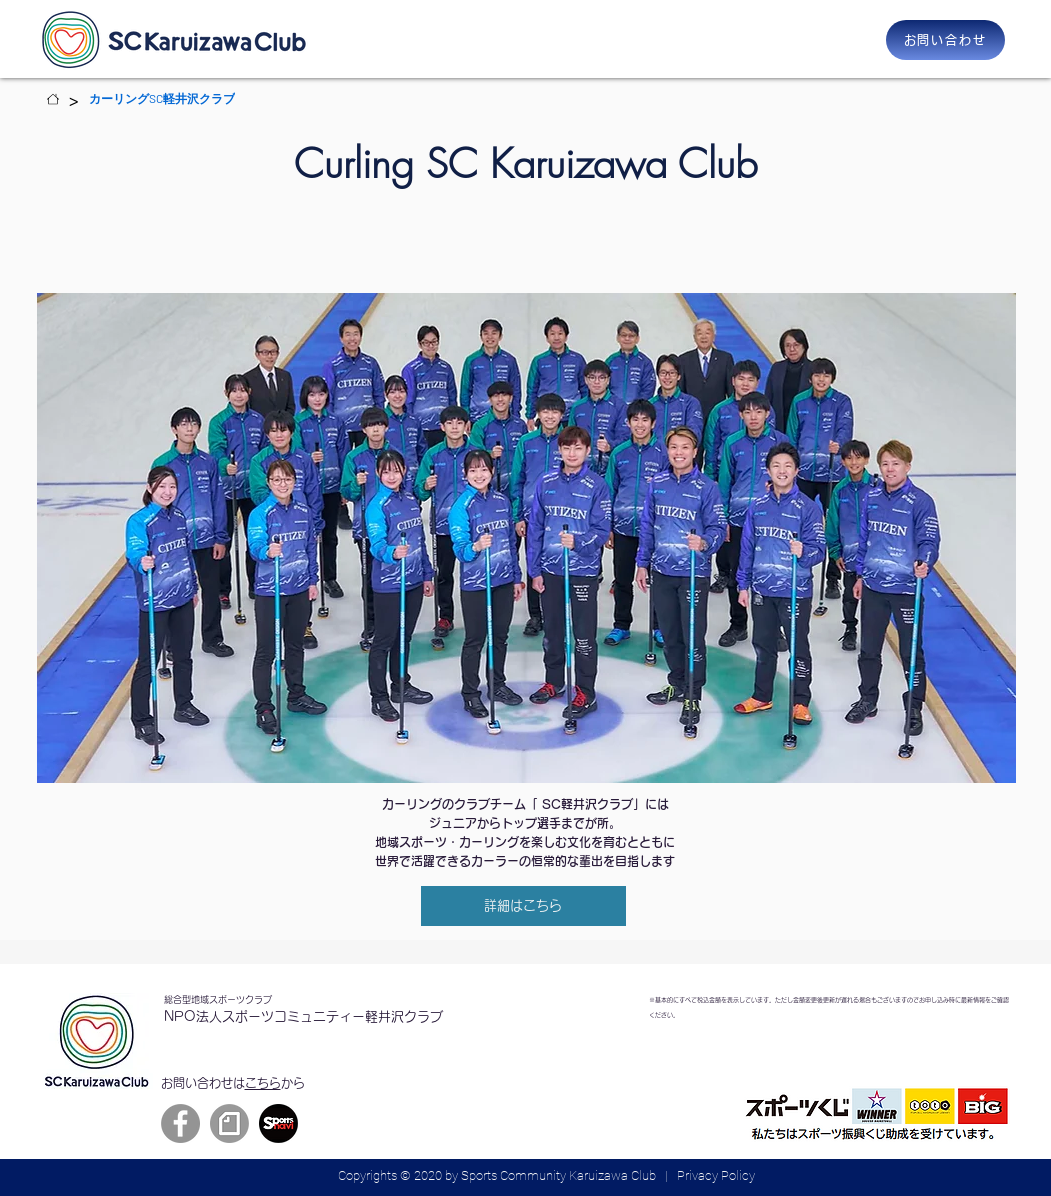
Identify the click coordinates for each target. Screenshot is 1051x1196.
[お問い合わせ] (945, 40)
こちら (263, 1083)
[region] (526, 538)
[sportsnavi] (278, 1123)
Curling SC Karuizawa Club (525, 163)
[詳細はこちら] (523, 906)
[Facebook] (180, 1123)
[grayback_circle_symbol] (229, 1123)
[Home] (53, 99)
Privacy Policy (716, 1175)
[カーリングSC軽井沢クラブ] (162, 99)
